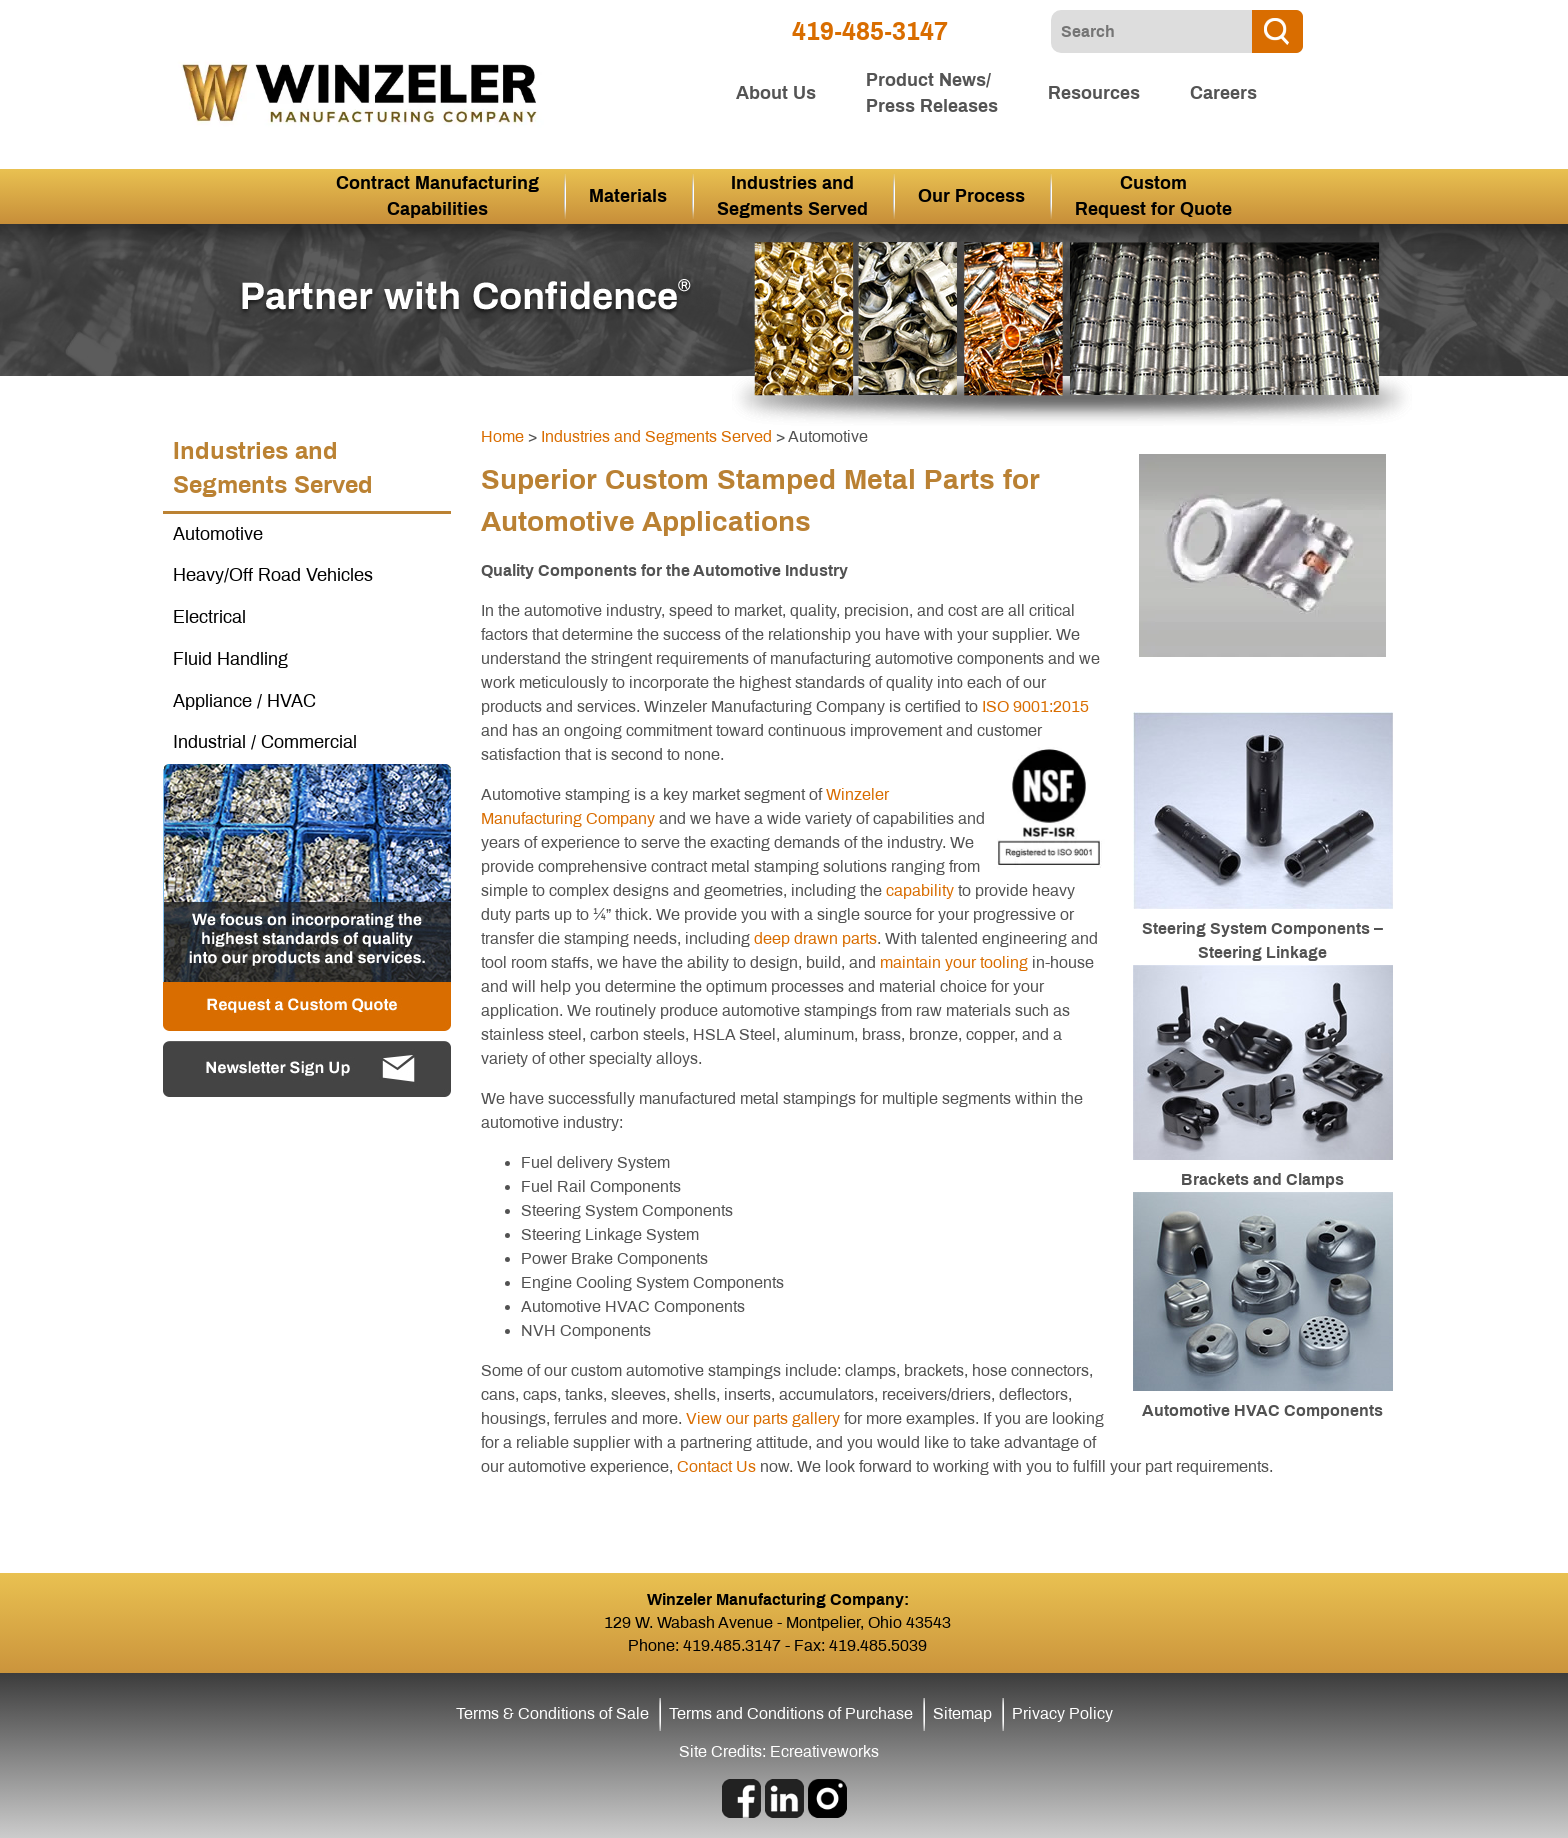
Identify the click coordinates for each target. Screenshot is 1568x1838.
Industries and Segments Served (792, 196)
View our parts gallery (763, 1418)
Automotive (218, 534)
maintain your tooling (954, 962)
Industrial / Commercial (265, 742)
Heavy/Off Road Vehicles (273, 575)
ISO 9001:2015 (1035, 706)
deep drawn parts (815, 938)
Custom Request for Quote (1153, 196)
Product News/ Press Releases (932, 93)
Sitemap (962, 1713)
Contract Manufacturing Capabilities (437, 196)
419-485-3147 (870, 31)
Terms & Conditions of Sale (552, 1713)
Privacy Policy (1062, 1713)
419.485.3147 (732, 1645)
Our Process (971, 196)
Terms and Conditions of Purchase (791, 1713)
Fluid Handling (230, 659)
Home (502, 436)
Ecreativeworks (824, 1751)
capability (920, 890)
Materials (628, 196)
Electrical (209, 617)
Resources (1094, 93)
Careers (1223, 93)
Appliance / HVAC (244, 701)
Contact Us (716, 1466)
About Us (776, 93)
